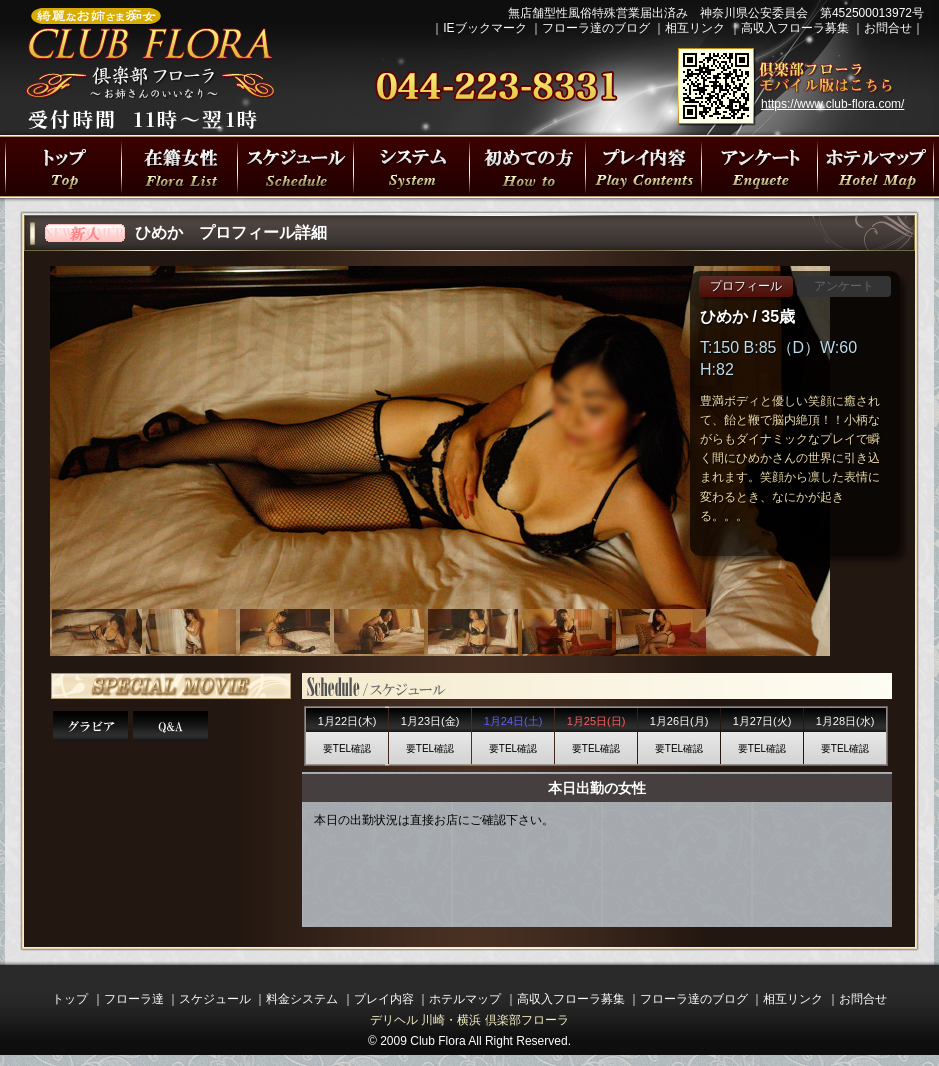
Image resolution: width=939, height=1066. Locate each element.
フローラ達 (179, 166)
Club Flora (437, 1041)
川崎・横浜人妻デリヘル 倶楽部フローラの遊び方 (759, 166)
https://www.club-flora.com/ (832, 104)
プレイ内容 (643, 166)
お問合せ (888, 28)
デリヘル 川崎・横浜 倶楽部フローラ (469, 1020)
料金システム (302, 999)
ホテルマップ (465, 999)
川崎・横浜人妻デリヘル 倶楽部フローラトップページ (63, 166)
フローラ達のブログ (596, 28)
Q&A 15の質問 (170, 726)
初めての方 (527, 166)
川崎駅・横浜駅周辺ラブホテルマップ (875, 166)
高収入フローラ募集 (795, 28)
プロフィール (746, 286)
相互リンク (695, 28)
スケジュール (215, 999)
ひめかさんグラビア (90, 726)
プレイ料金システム (411, 166)
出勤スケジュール (295, 166)
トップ (70, 999)
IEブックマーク (484, 28)
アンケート (844, 286)
